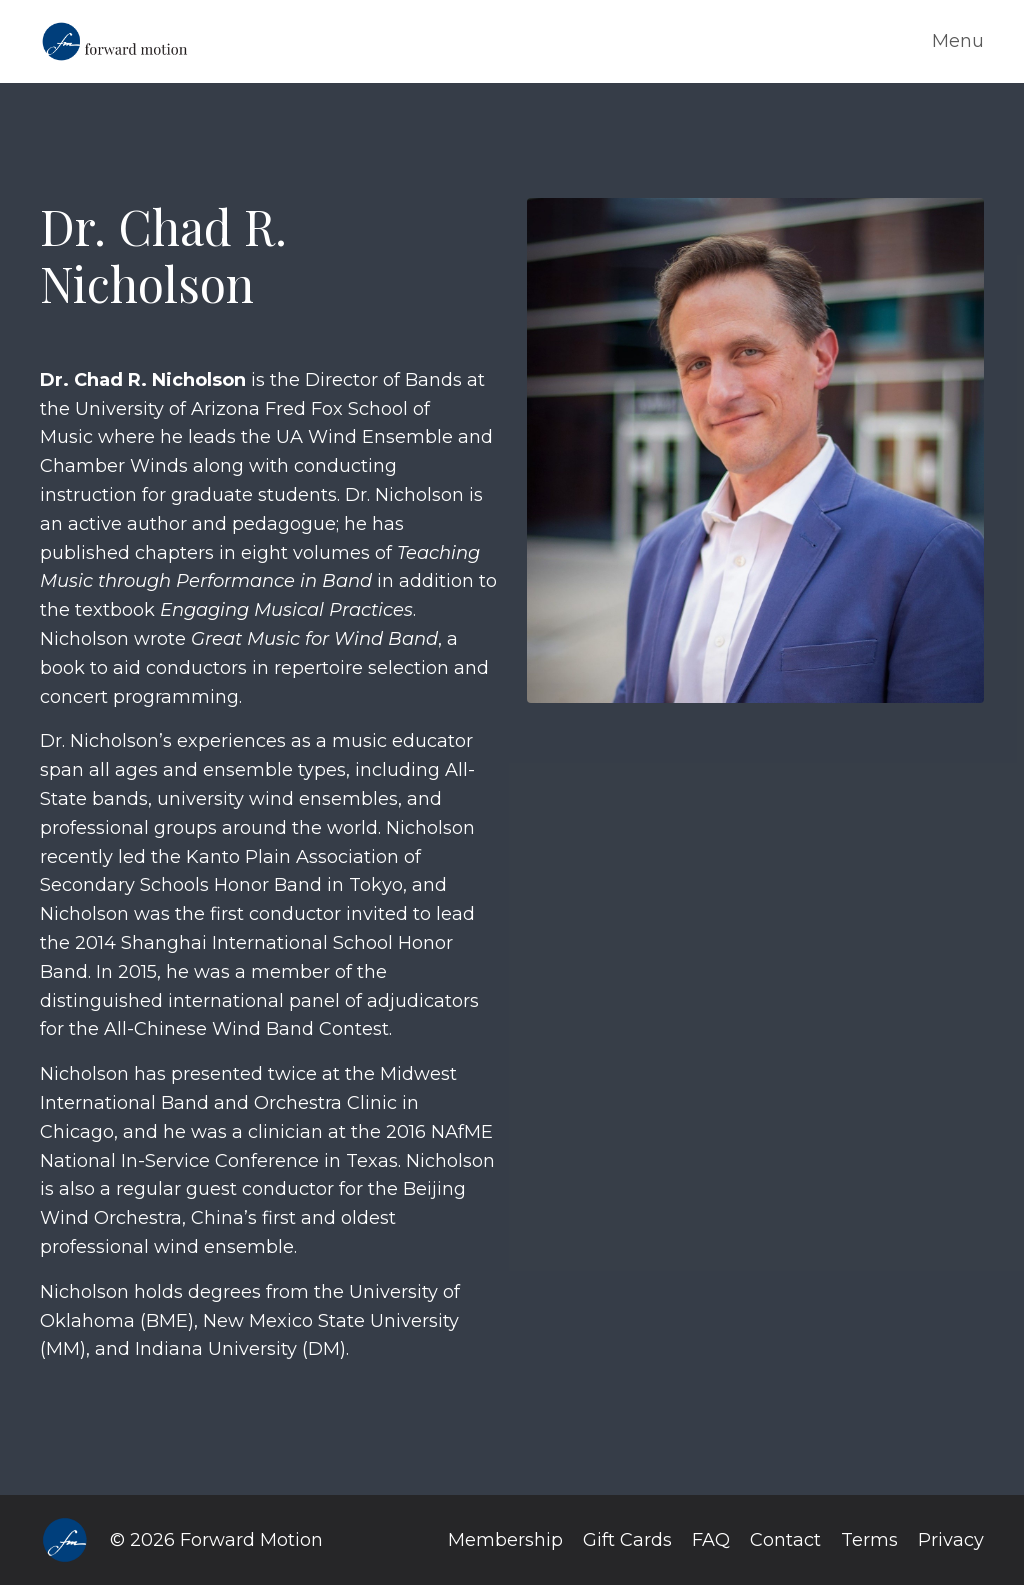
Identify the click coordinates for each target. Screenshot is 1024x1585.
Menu (958, 41)
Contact (785, 1540)
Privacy (951, 1540)
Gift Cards (627, 1540)
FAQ (711, 1540)
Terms (869, 1540)
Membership (505, 1540)
